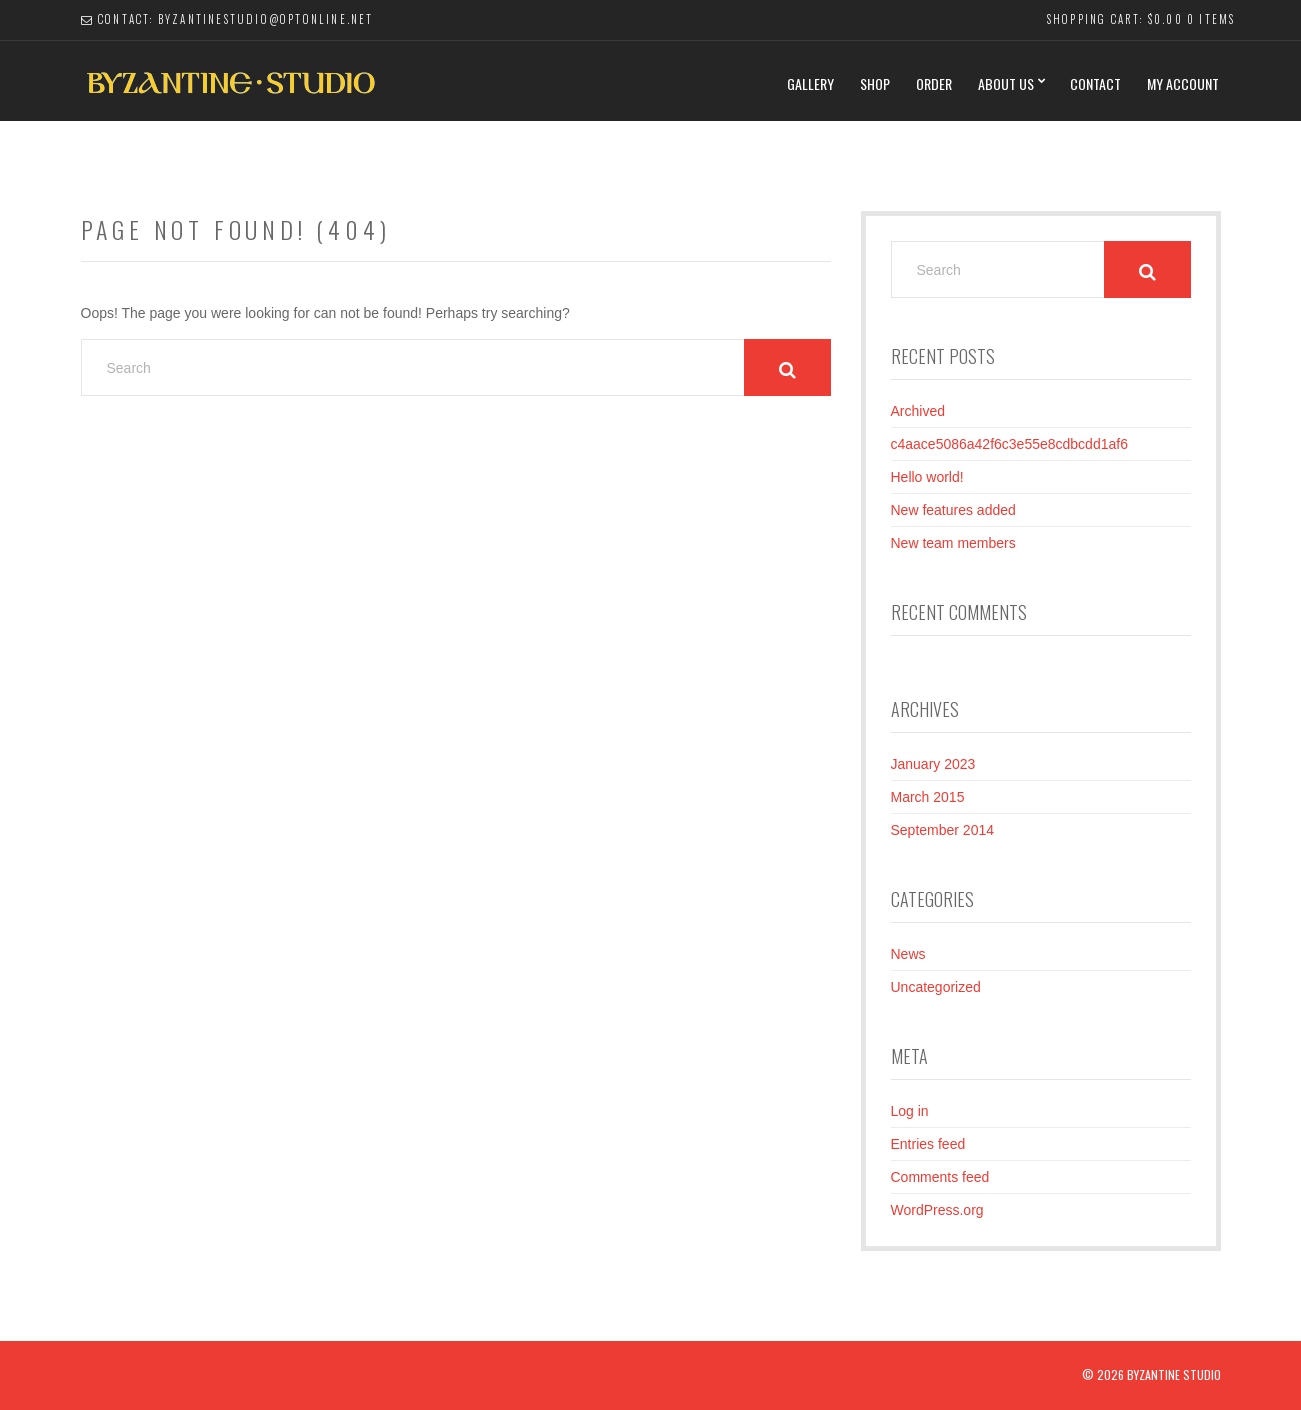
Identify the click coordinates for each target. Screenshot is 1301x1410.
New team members (953, 543)
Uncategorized (936, 987)
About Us (1006, 83)
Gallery (810, 83)
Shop (875, 83)
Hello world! (927, 477)
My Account (1183, 83)
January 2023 (933, 764)
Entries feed (928, 1144)
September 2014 (943, 830)
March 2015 (928, 797)
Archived (918, 411)
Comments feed (940, 1177)
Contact (1095, 83)
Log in (910, 1111)
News (908, 954)
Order (934, 83)
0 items (1211, 19)
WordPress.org (937, 1210)
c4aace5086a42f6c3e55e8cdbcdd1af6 (1009, 444)
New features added (953, 510)
